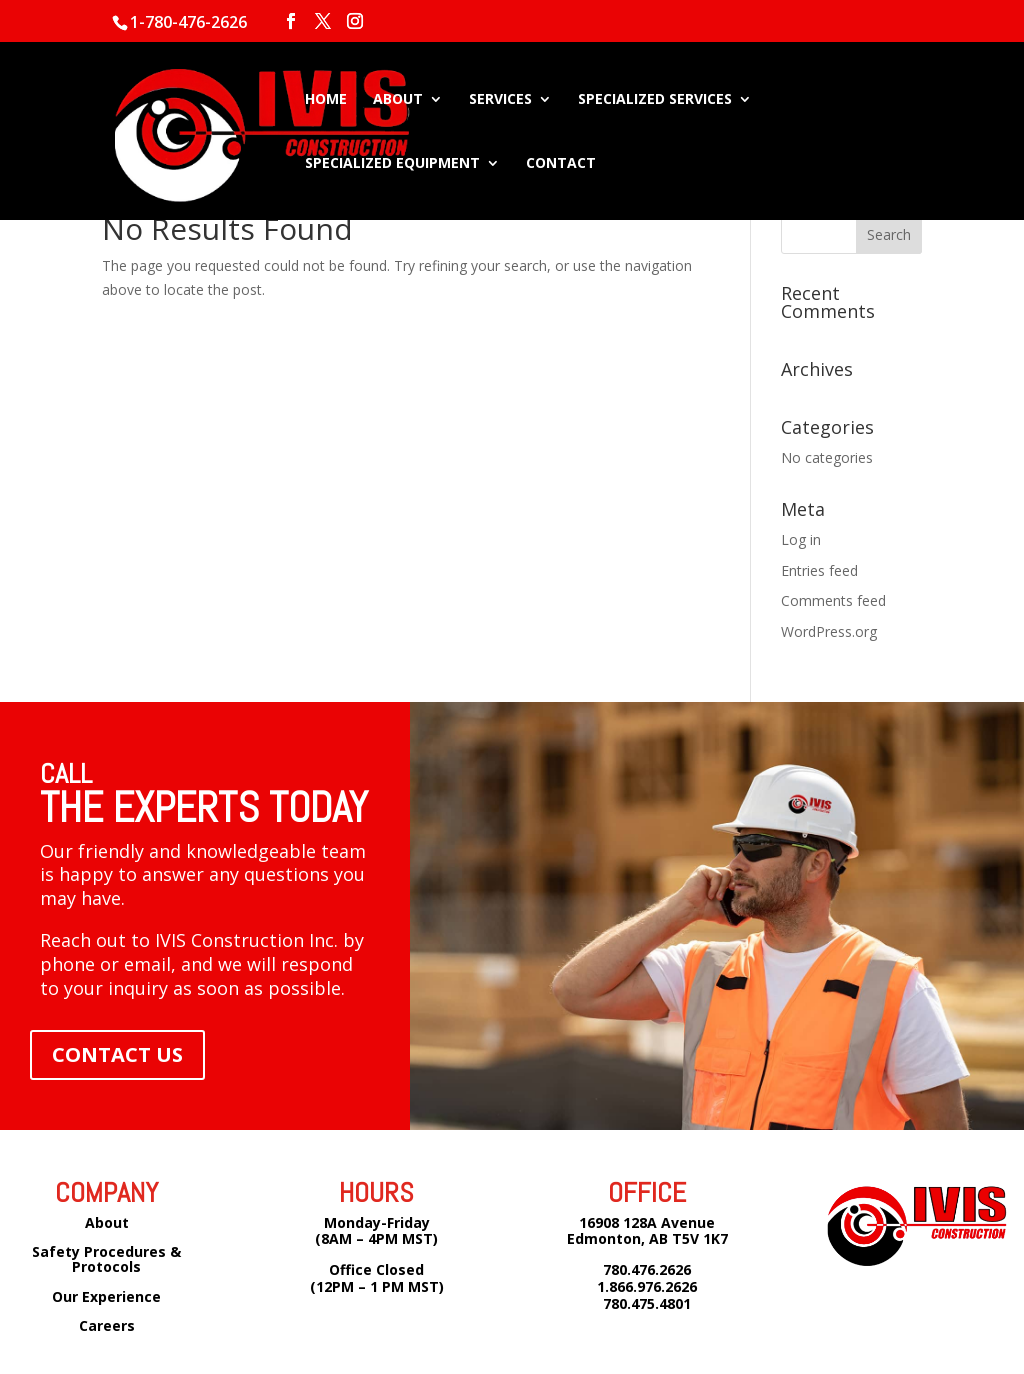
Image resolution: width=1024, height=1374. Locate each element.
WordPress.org (829, 631)
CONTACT (561, 164)
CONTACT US (117, 1054)
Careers (107, 1325)
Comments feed (833, 600)
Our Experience (106, 1296)
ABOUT (398, 100)
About (107, 1222)
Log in (801, 539)
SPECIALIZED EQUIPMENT (392, 164)
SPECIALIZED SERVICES (655, 100)
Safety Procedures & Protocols (106, 1259)
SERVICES (500, 100)
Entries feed (819, 570)
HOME (326, 100)
